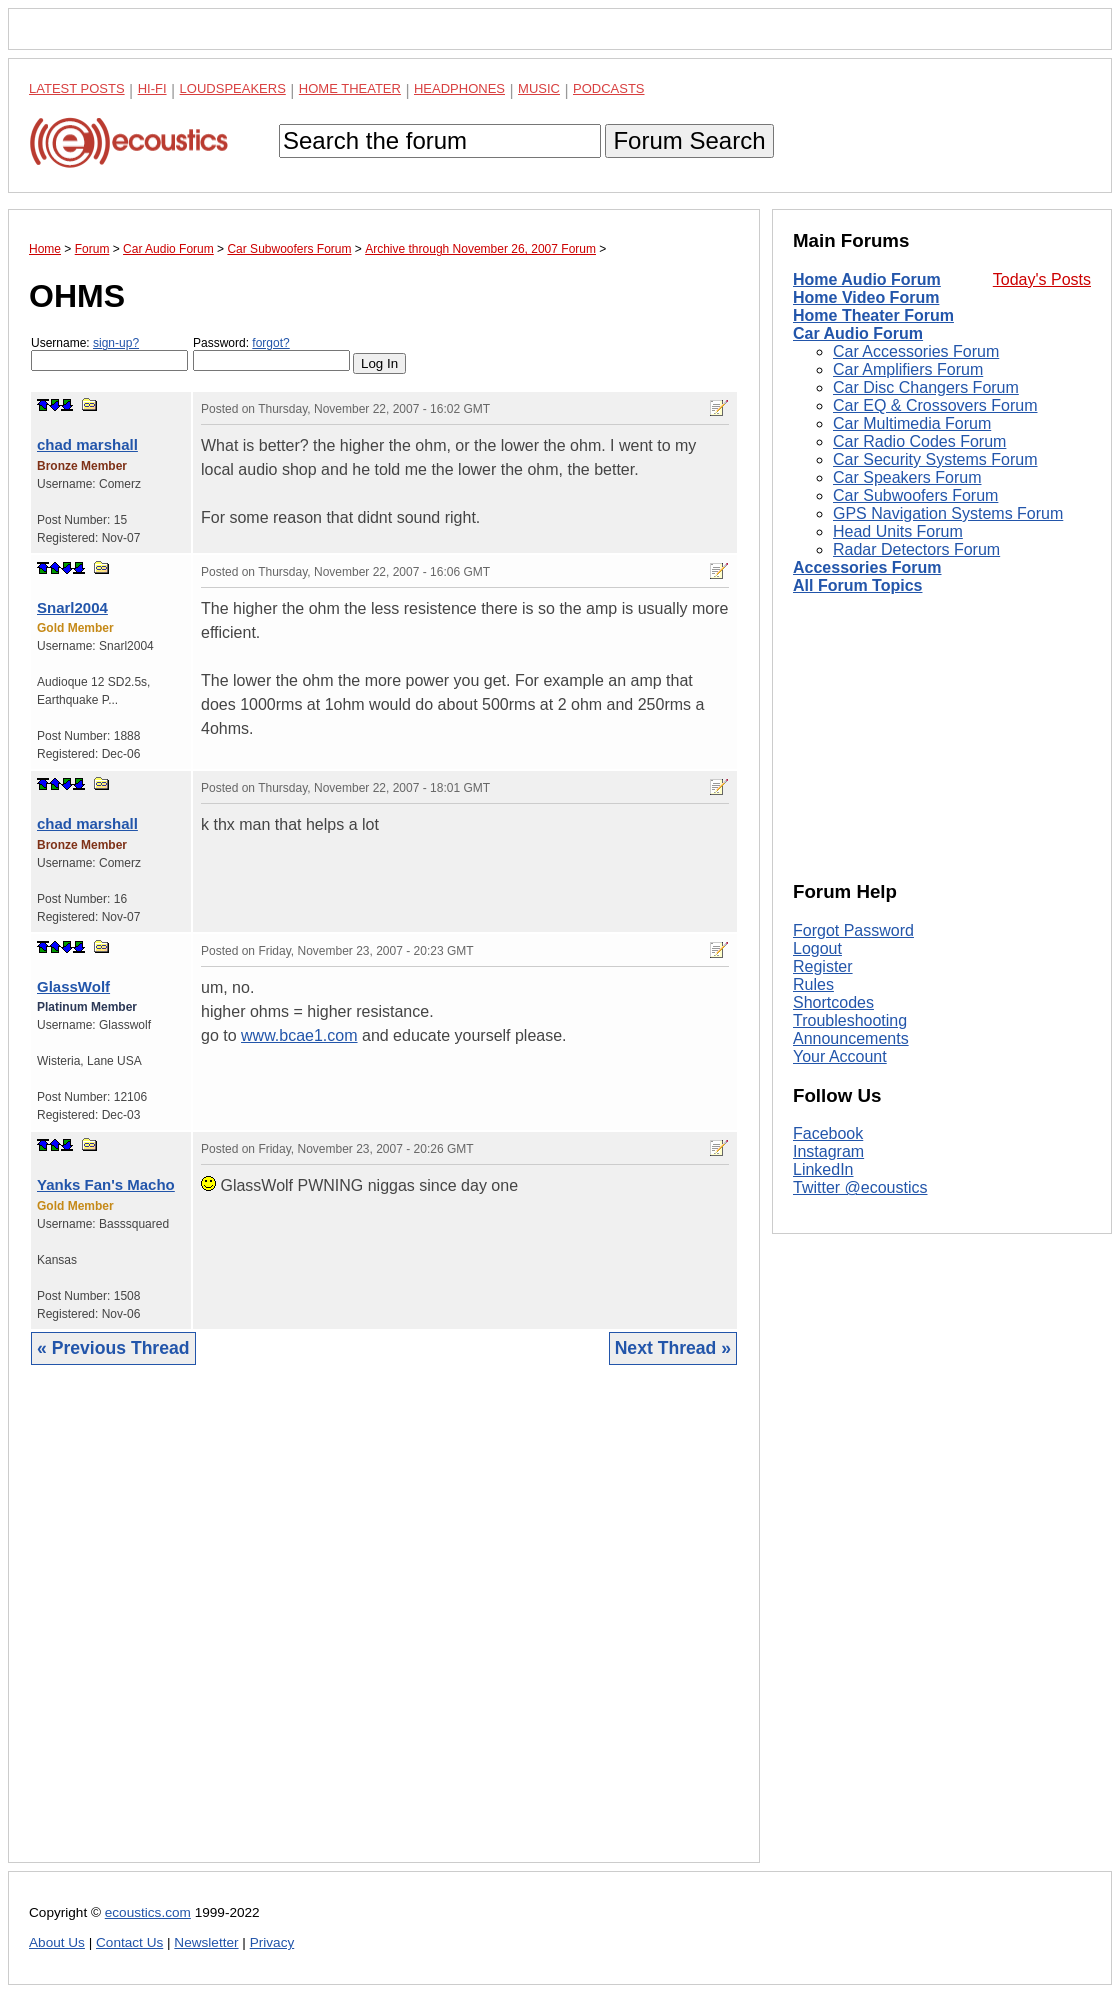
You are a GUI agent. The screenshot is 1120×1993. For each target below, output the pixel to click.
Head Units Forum (898, 531)
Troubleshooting (850, 1020)
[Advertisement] (384, 1629)
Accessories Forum (867, 567)
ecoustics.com (148, 1912)
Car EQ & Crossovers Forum (935, 405)
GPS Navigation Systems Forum (948, 513)
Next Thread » (673, 1348)
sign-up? (116, 343)
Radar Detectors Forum (916, 549)
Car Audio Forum (858, 333)
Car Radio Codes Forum (919, 441)
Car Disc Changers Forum (926, 387)
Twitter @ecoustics (860, 1187)
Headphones (459, 88)
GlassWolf (73, 986)
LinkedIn (823, 1169)
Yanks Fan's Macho (106, 1184)
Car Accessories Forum (916, 351)
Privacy (272, 1942)
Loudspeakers (233, 88)
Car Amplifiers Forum (908, 369)
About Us (57, 1942)
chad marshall (87, 444)
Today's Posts (1042, 279)
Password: (271, 353)
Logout (817, 948)
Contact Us (129, 1942)
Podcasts (609, 88)
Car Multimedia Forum (912, 423)
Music (539, 88)
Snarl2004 (72, 607)
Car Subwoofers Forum (915, 495)
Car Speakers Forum (907, 477)
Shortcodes (833, 1002)
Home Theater (350, 88)
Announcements (851, 1038)
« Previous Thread (113, 1348)
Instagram (828, 1151)
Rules (813, 984)
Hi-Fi (152, 88)
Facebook (828, 1133)
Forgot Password (853, 930)
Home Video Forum (866, 297)
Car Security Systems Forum (935, 459)
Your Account (840, 1056)
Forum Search (689, 140)
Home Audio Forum (867, 279)
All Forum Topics (857, 585)
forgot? (270, 343)
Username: (109, 353)
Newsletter (206, 1942)
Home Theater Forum (873, 315)
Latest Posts (77, 88)
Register (823, 966)
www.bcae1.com (299, 1035)
